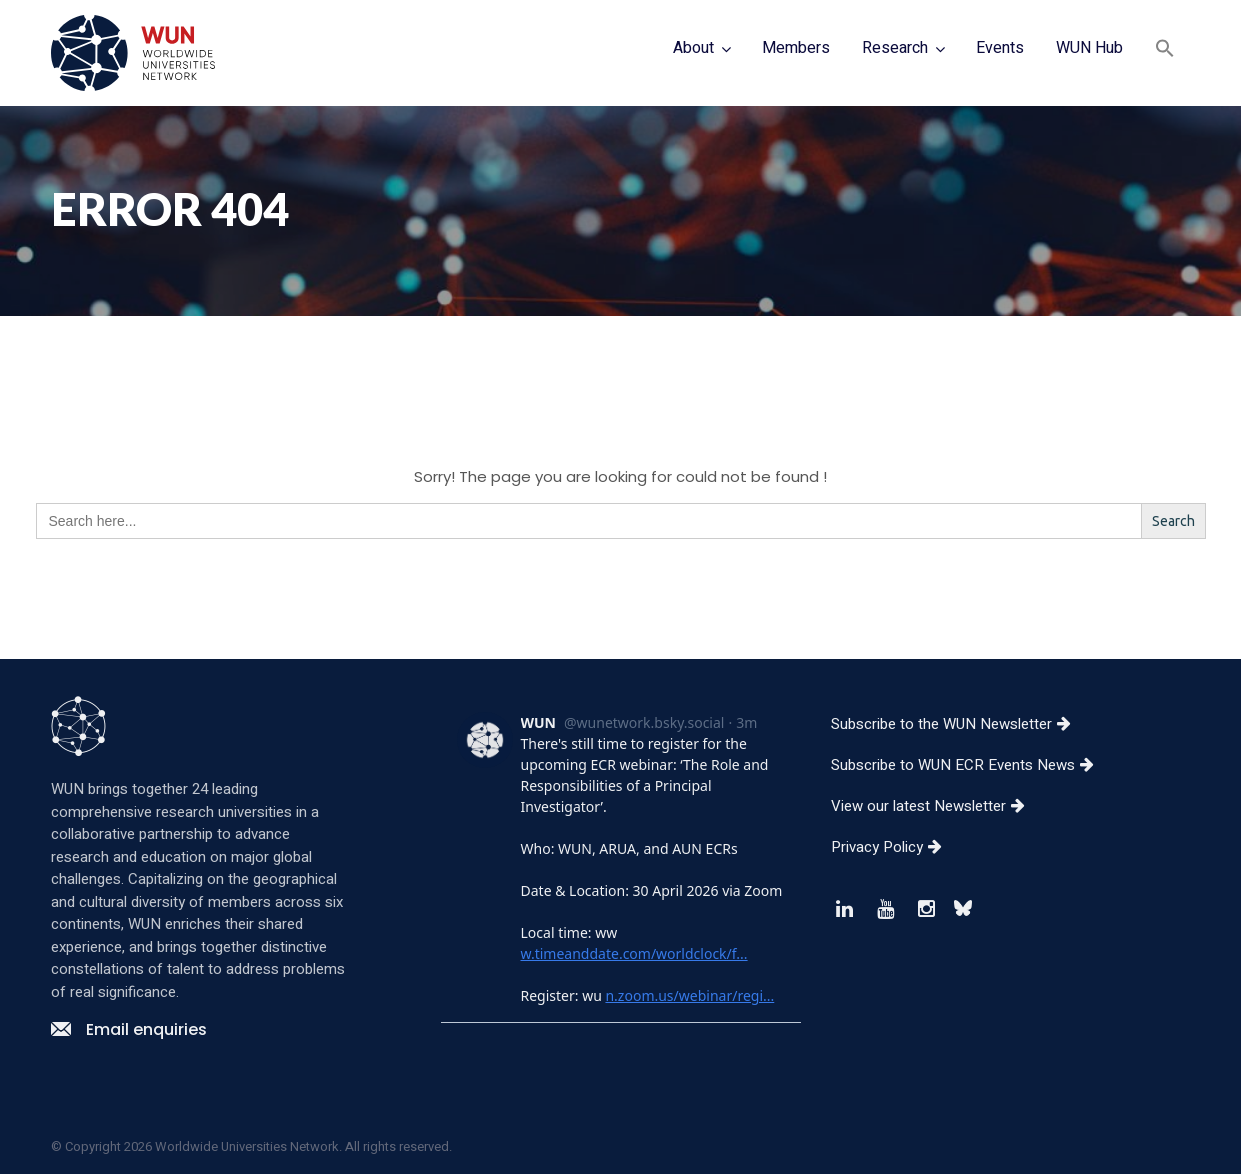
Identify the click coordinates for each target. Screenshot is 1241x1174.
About (693, 48)
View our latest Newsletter (935, 806)
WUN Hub (1089, 48)
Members (796, 48)
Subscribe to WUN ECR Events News (970, 765)
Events (1000, 48)
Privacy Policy (894, 847)
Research (895, 48)
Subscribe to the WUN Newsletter (958, 724)
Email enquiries (129, 1029)
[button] (1165, 50)
